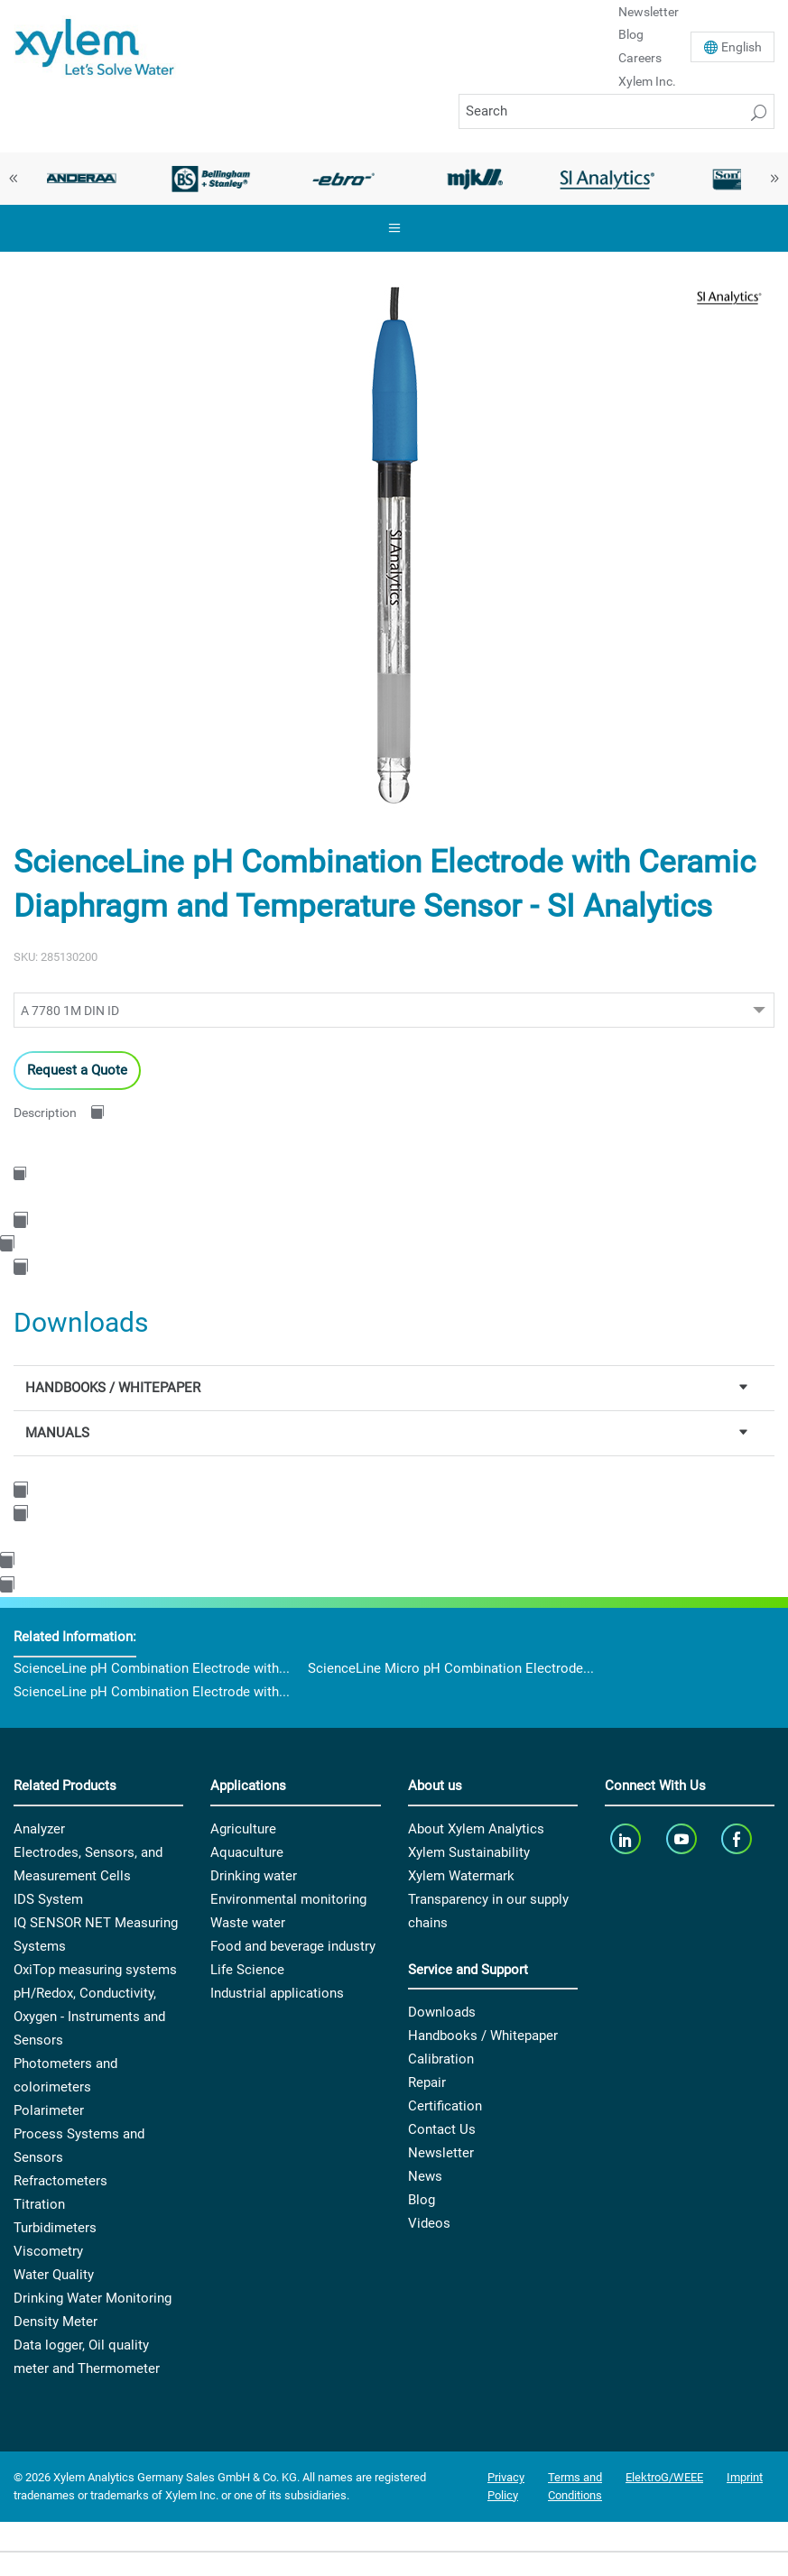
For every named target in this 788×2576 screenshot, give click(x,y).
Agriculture (243, 1829)
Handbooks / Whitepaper (483, 2035)
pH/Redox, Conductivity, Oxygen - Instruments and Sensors (89, 2016)
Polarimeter (49, 2110)
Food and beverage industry (292, 1946)
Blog (631, 34)
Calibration (441, 2059)
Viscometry (48, 2251)
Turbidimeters (55, 2228)
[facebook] (739, 1839)
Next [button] (774, 178)
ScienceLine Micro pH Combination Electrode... (451, 1668)
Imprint (745, 2477)
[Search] (616, 111)
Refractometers (60, 2181)
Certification (445, 2106)
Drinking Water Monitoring (93, 2298)
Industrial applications (277, 1993)
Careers (640, 58)
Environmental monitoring (288, 1899)
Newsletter (441, 2153)
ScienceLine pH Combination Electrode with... (152, 1668)
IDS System (48, 1899)
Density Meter (55, 2321)
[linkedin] (628, 1839)
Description (45, 1112)
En (741, 47)
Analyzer (39, 1829)
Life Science (247, 1970)
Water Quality (54, 2275)
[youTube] (683, 1839)
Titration (39, 2204)
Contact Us (442, 2129)
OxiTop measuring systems (95, 1970)
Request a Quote (77, 1070)
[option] (80, 178)
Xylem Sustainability (469, 1852)
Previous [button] (13, 178)
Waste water (247, 1923)
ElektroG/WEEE (664, 2477)
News (425, 2176)
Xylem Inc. (647, 81)
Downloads (442, 2012)
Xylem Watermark (461, 1876)
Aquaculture (246, 1852)
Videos (429, 2223)
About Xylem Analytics (476, 1829)
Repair (427, 2082)
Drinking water (253, 1876)
